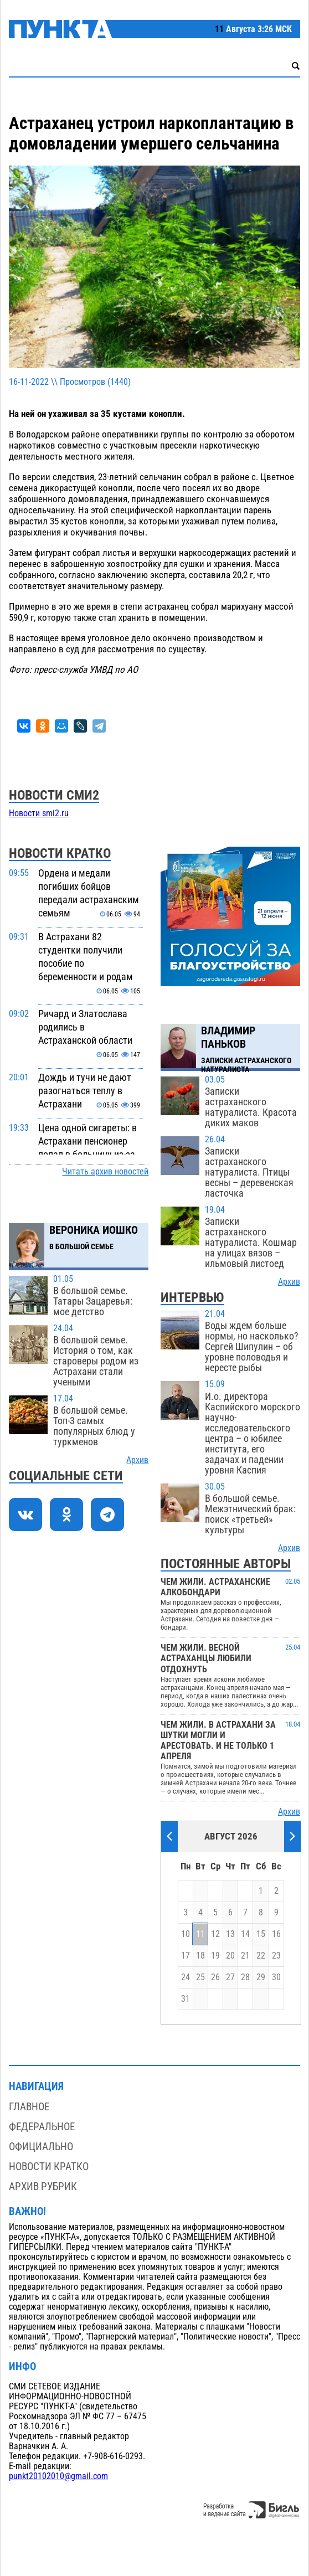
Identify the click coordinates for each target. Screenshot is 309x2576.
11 (200, 1934)
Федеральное (42, 2126)
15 (260, 1934)
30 (276, 1977)
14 (245, 1934)
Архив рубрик (43, 2186)
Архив (137, 1460)
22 (260, 1956)
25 (200, 1977)
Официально (41, 2146)
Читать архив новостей (105, 1172)
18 (200, 1956)
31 (185, 1999)
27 (230, 1977)
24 (185, 1977)
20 (230, 1956)
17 (185, 1956)
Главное (29, 2106)
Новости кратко (49, 2166)
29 (260, 1977)
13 (230, 1934)
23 (276, 1956)
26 (215, 1977)
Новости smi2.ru (39, 813)
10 (185, 1934)
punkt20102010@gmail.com (58, 2476)
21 (245, 1956)
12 (215, 1934)
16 (276, 1934)
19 (215, 1956)
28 (245, 1977)
